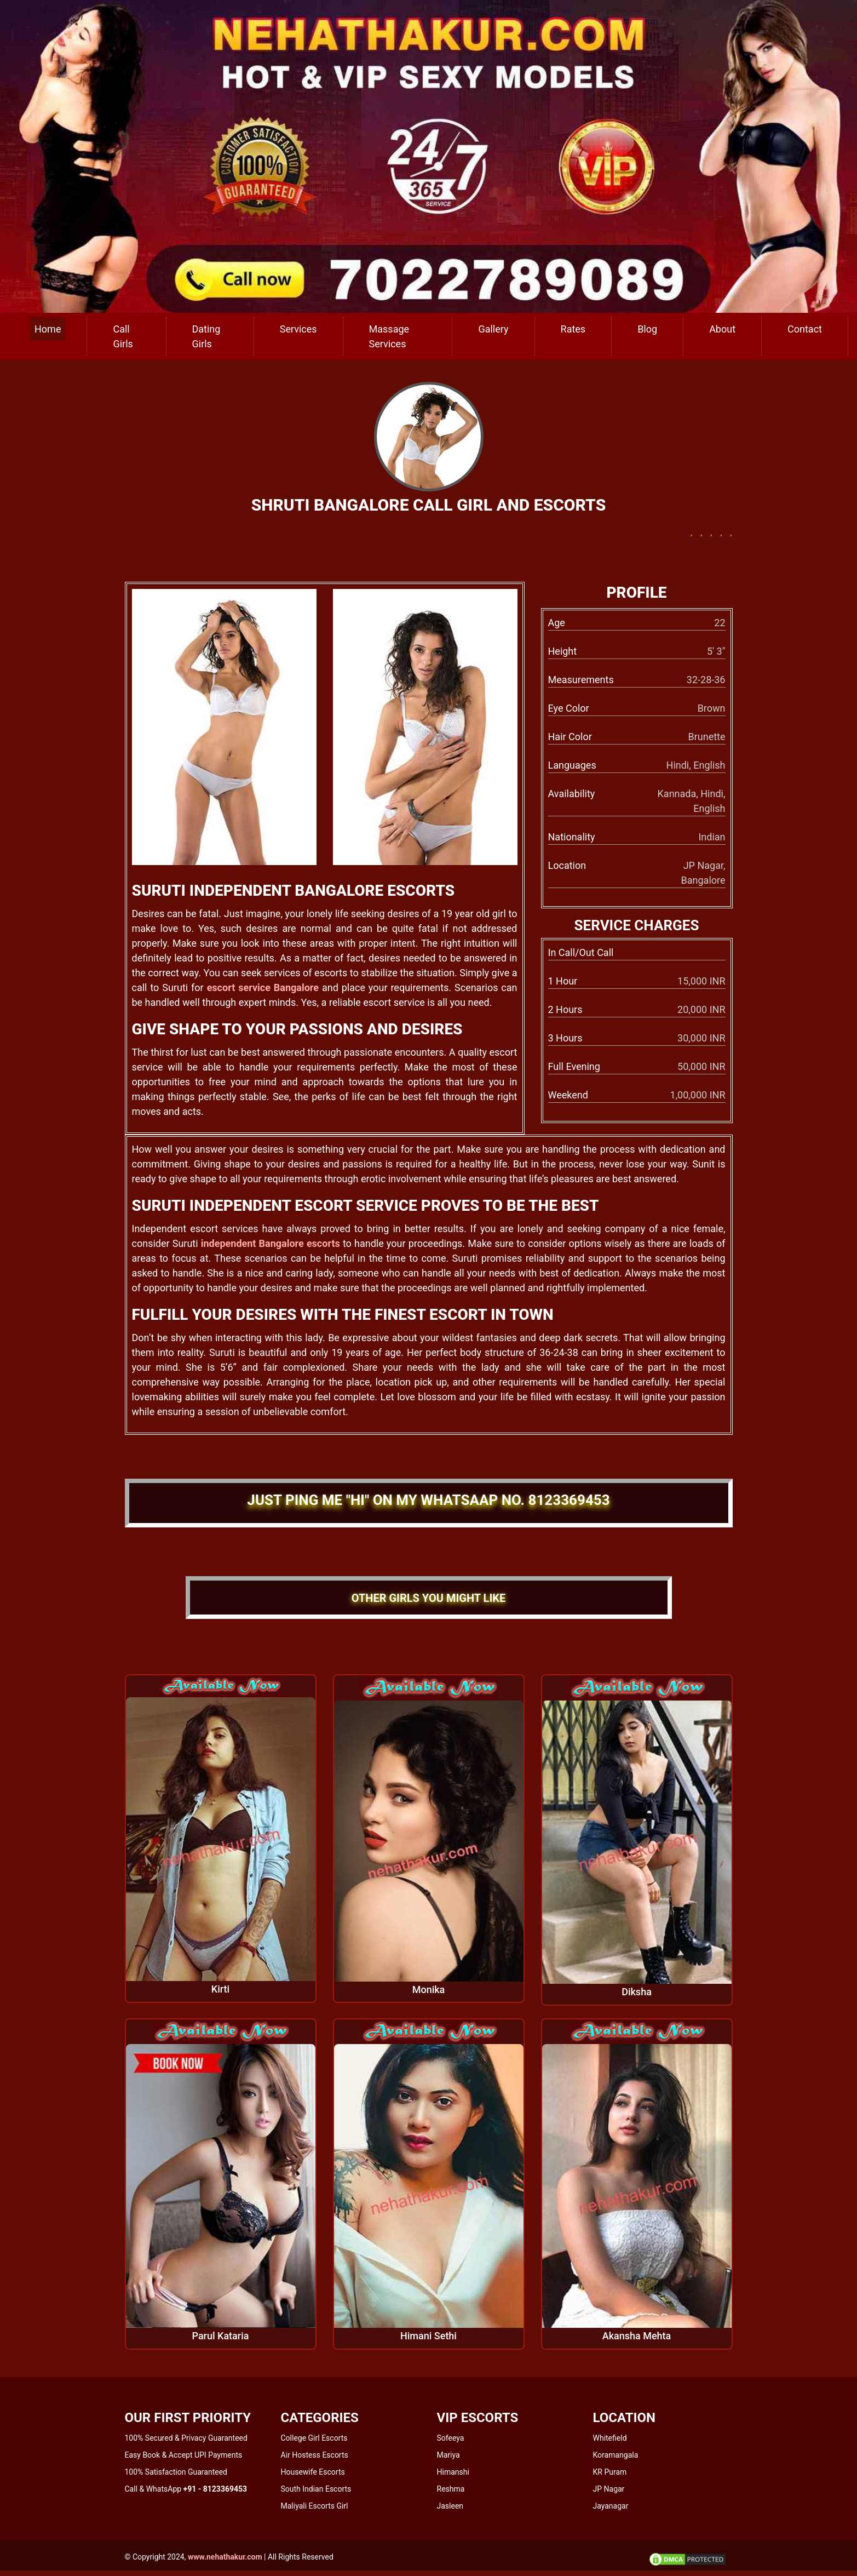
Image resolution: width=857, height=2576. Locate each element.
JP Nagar (609, 2489)
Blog (647, 329)
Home (47, 329)
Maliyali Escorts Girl (314, 2505)
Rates (573, 329)
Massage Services (389, 336)
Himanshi (453, 2472)
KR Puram (610, 2472)
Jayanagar (611, 2505)
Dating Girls (206, 336)
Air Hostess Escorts (314, 2455)
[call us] (428, 155)
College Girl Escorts (314, 2438)
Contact (804, 329)
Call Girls (123, 336)
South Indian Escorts (316, 2489)
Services (298, 329)
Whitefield (610, 2438)
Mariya (448, 2455)
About (722, 329)
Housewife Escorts (313, 2472)
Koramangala (616, 2455)
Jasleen (450, 2505)
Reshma (451, 2489)
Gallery (493, 329)
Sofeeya (450, 2438)
